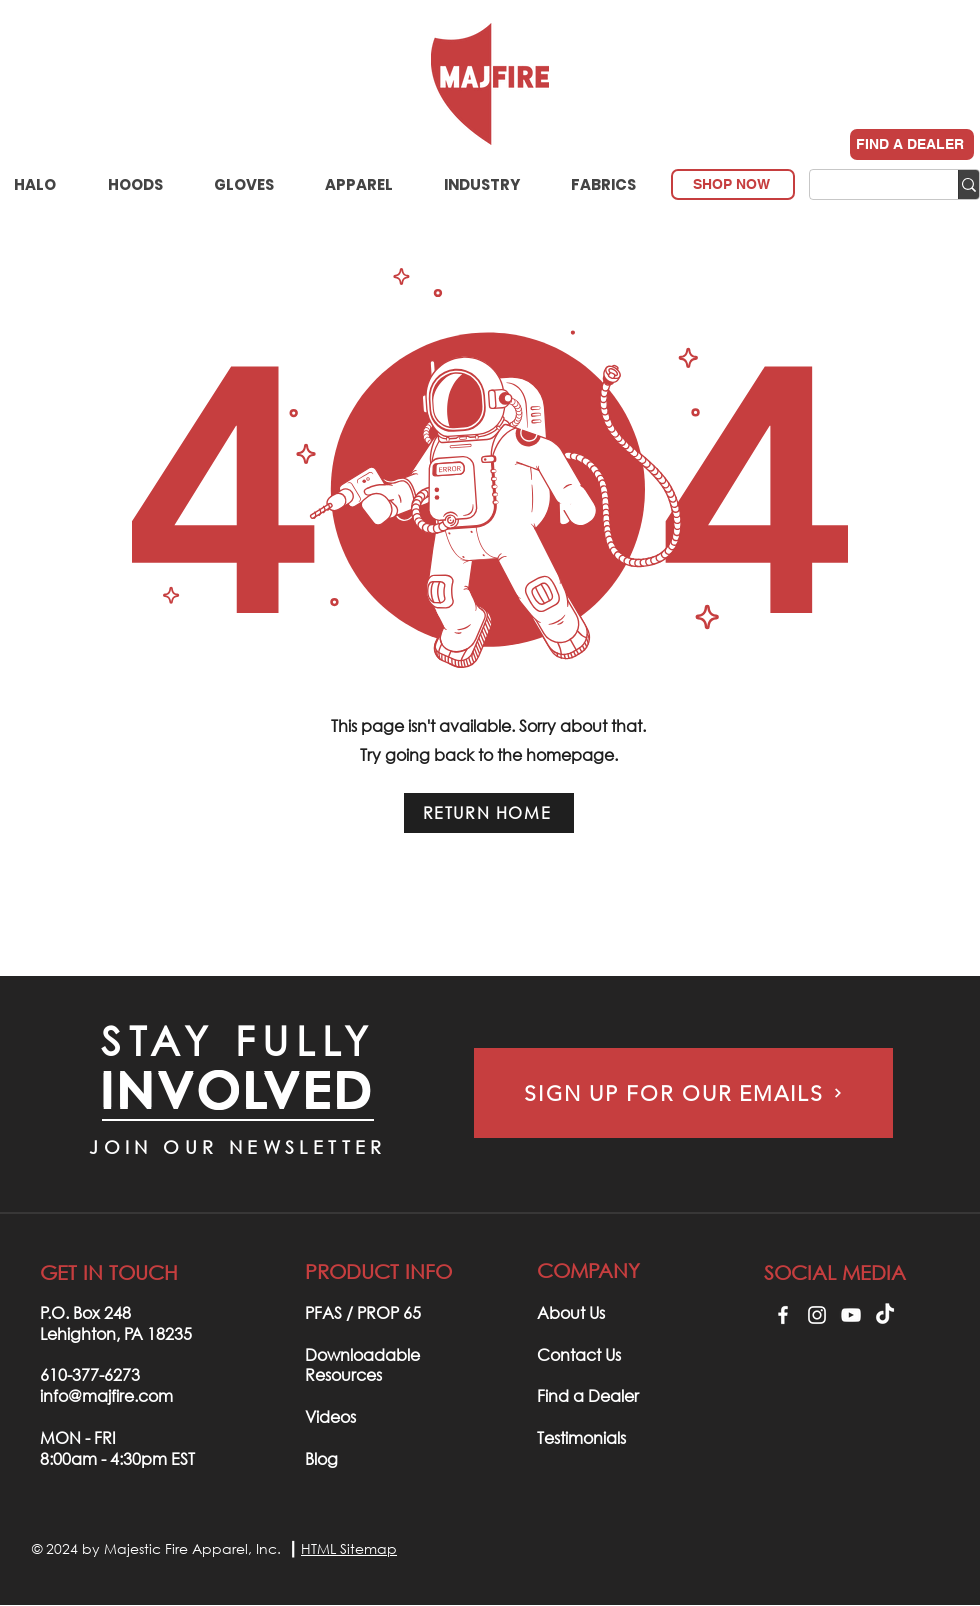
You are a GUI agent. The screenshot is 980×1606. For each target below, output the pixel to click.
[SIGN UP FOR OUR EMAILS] (683, 1093)
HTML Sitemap (349, 1548)
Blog (321, 1458)
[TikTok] (885, 1315)
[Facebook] (783, 1315)
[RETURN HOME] (489, 813)
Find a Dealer (588, 1395)
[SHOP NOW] (733, 184)
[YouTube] (851, 1315)
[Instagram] (817, 1315)
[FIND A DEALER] (912, 144)
